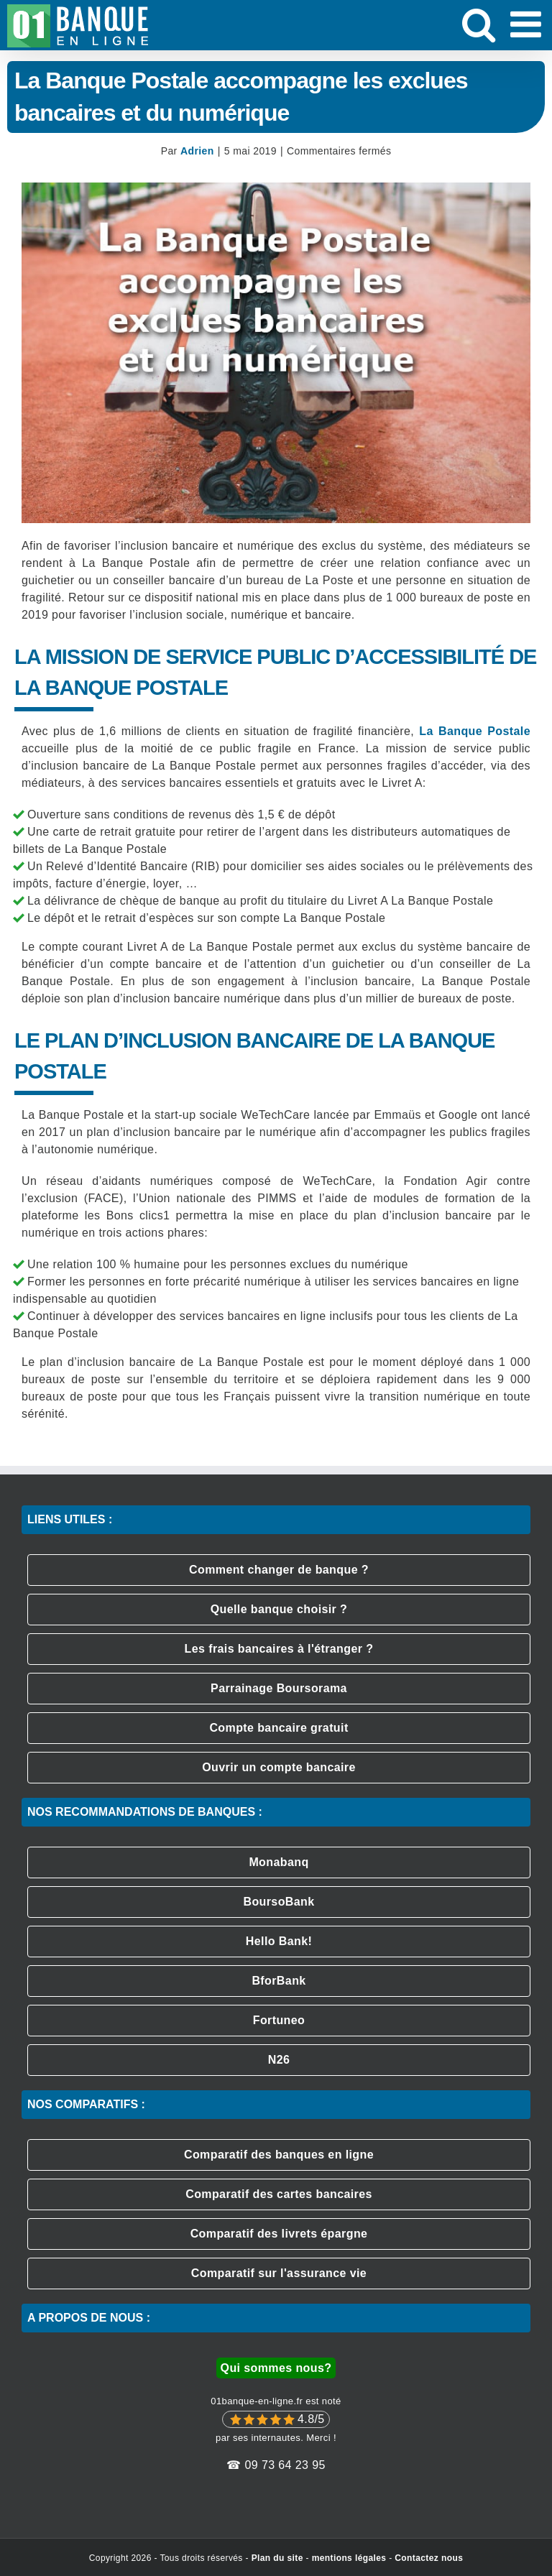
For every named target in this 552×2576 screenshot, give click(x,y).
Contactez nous (429, 2558)
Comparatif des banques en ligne (279, 2154)
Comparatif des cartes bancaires (278, 2194)
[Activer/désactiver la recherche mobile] (478, 24)
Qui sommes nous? (276, 2368)
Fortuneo (279, 2020)
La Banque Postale (474, 731)
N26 (279, 2060)
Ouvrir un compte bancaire (279, 1767)
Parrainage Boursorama (279, 1688)
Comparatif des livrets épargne (279, 2234)
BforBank (278, 1981)
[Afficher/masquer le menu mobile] (528, 24)
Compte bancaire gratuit (278, 1728)
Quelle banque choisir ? (279, 1609)
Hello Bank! (279, 1941)
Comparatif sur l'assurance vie (279, 2273)
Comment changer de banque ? (279, 1570)
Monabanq (278, 1862)
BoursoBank (278, 1902)
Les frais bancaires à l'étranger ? (279, 1649)
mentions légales (349, 2558)
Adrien (197, 151)
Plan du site (277, 2558)
